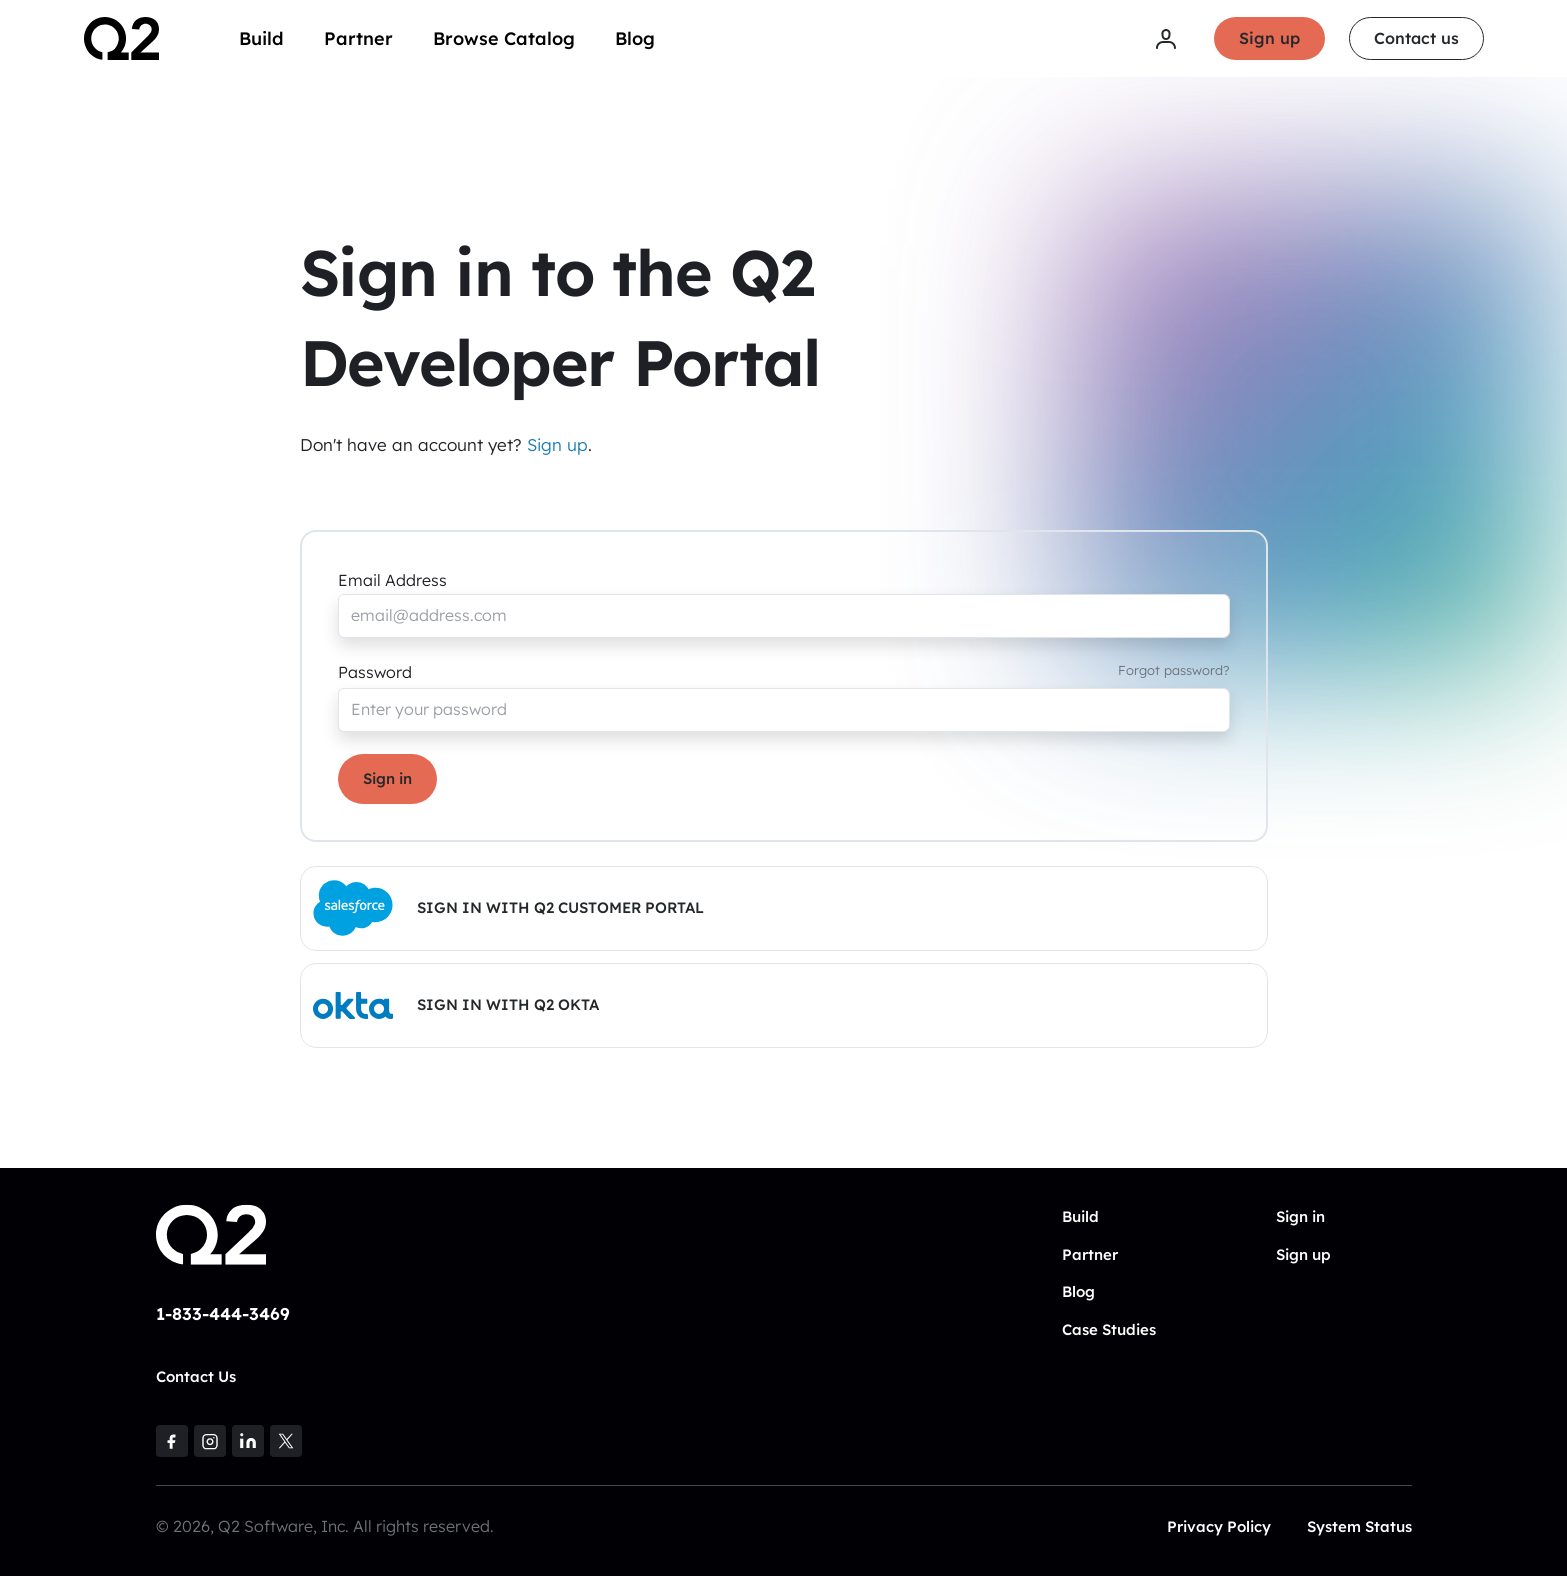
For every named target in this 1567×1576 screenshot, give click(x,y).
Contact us (1416, 38)
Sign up (1269, 38)
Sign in (387, 778)
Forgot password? (1174, 670)
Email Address (392, 580)
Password (375, 672)
